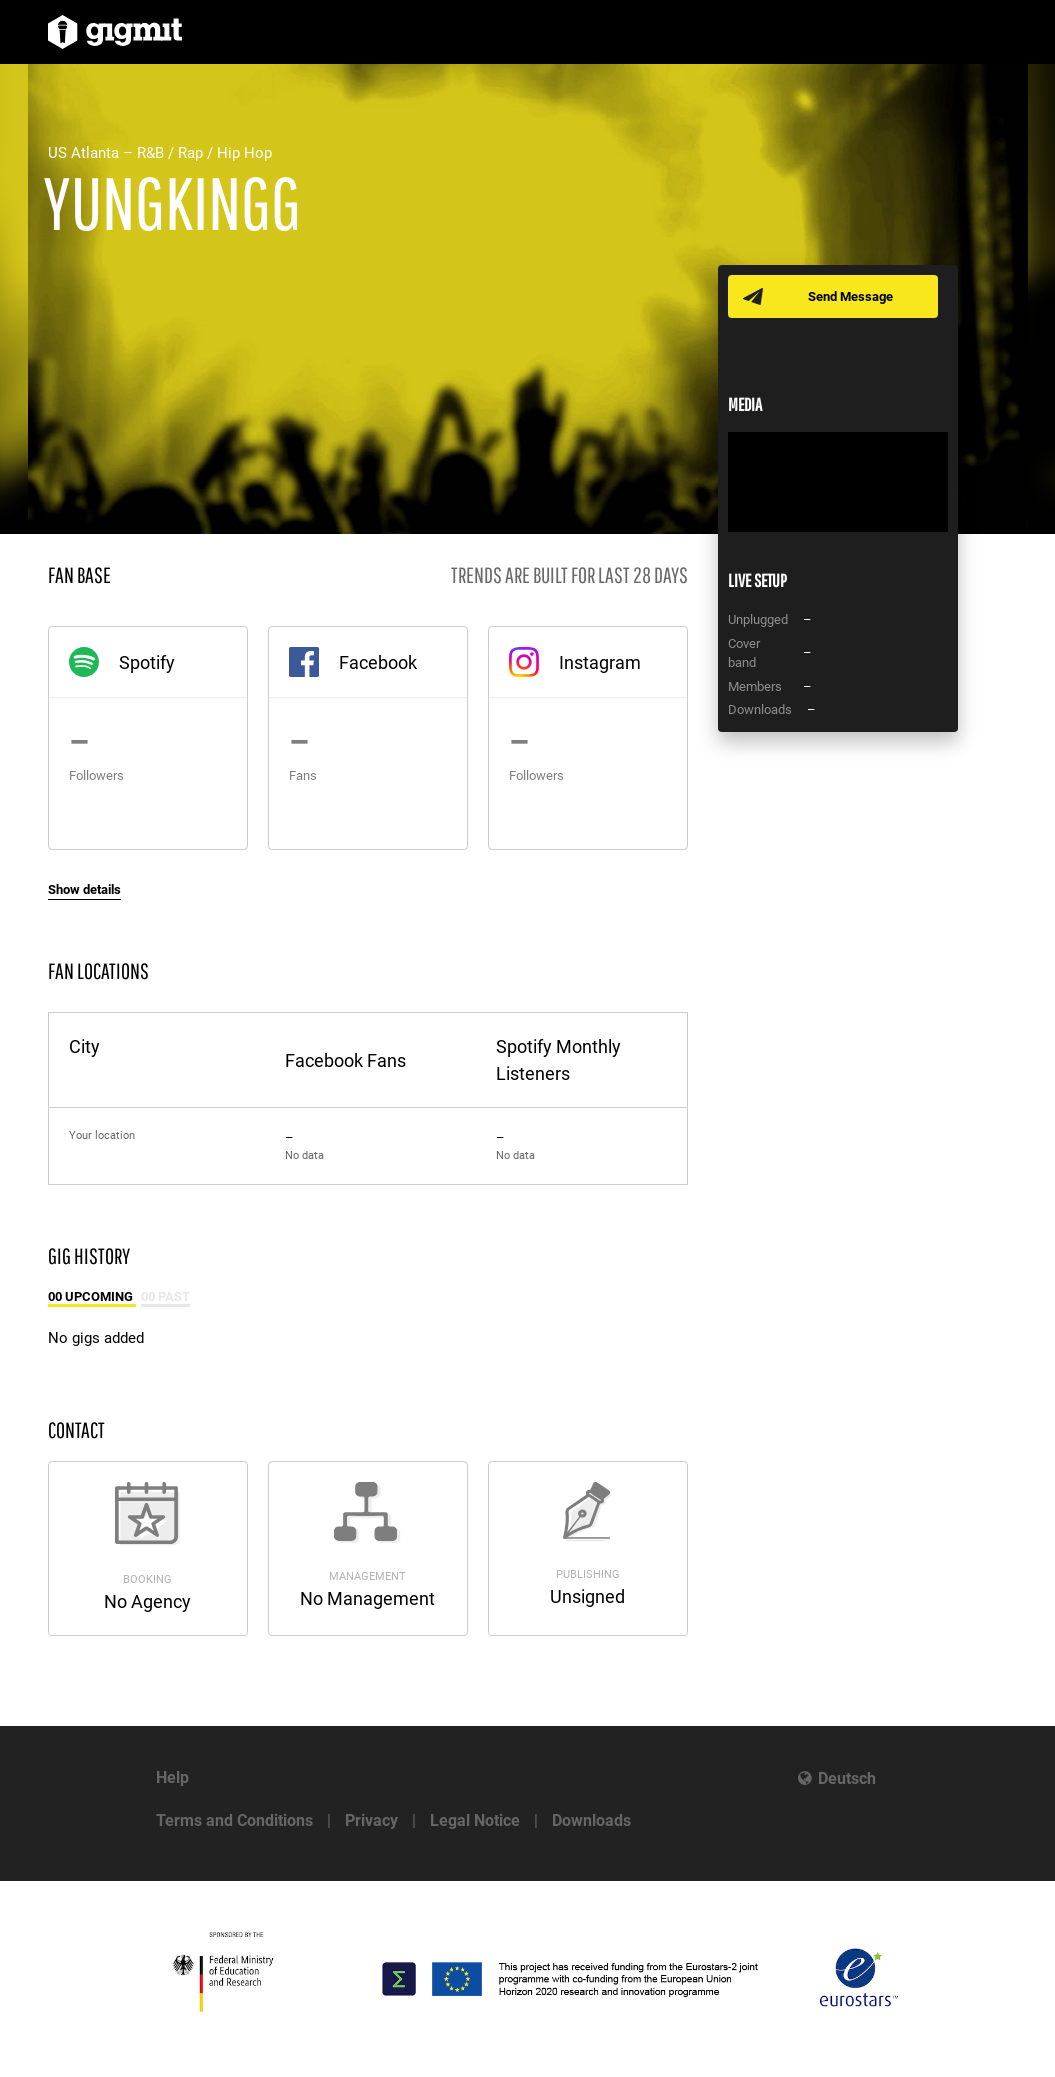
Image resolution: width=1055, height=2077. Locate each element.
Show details (84, 889)
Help (172, 1777)
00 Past (165, 1296)
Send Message (850, 296)
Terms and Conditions (234, 1820)
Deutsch (847, 1778)
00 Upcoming (92, 1296)
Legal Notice (475, 1820)
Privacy (371, 1820)
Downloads (591, 1820)
